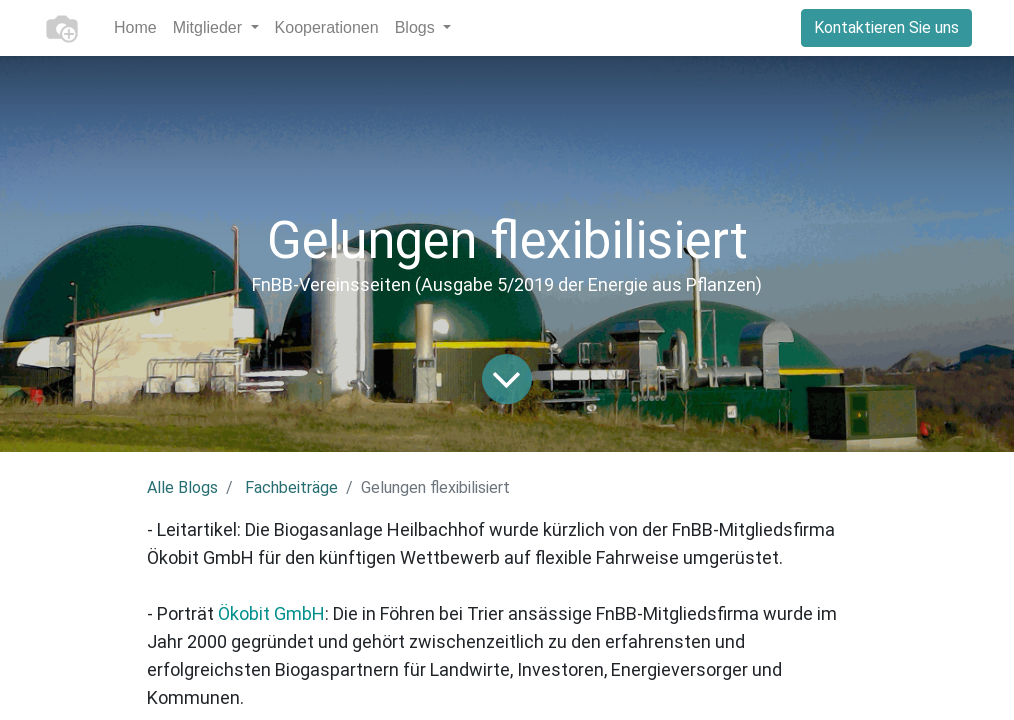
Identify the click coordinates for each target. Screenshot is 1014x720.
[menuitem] (135, 28)
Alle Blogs (182, 487)
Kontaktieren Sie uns (886, 27)
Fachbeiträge (291, 487)
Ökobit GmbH (271, 613)
